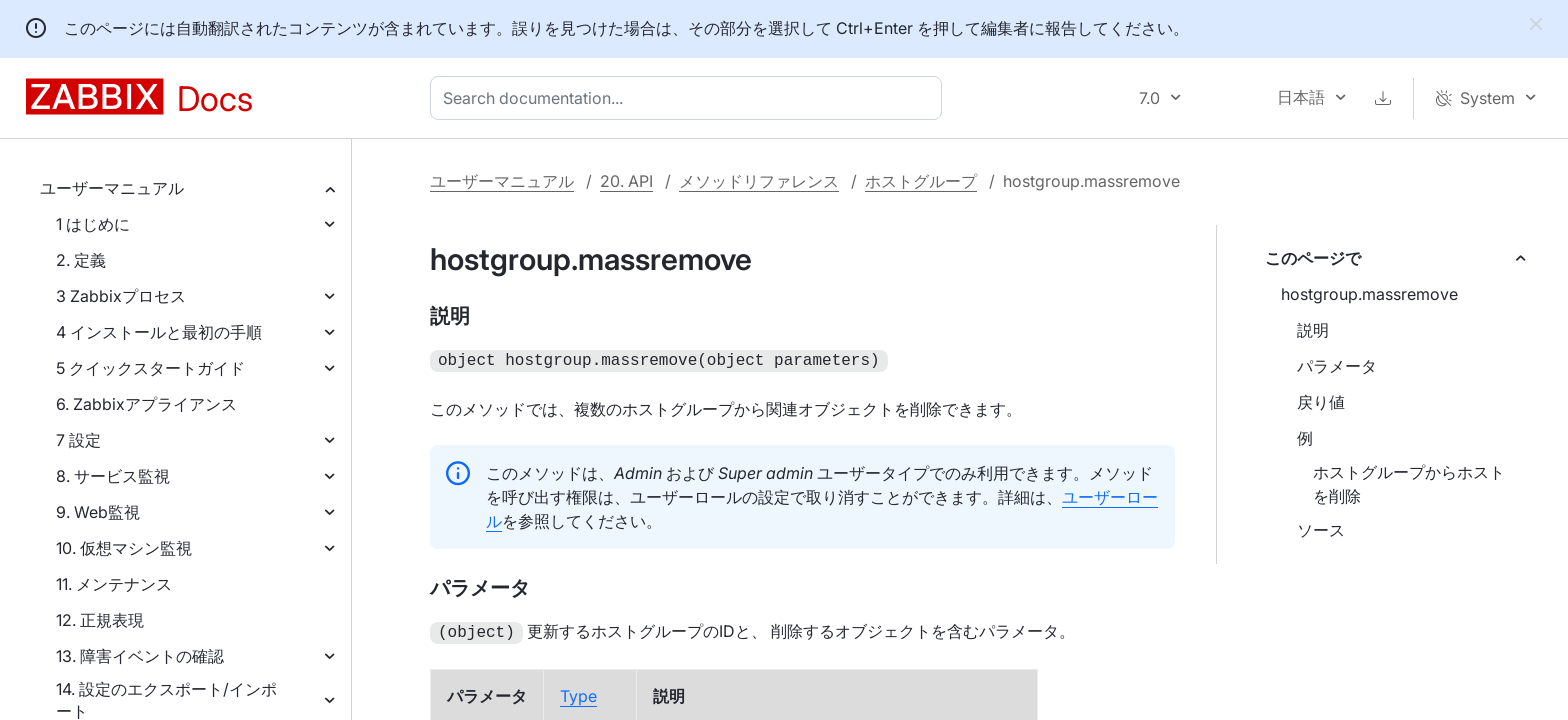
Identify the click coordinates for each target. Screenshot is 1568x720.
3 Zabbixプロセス (121, 296)
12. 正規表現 (100, 620)
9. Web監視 (98, 512)
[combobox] (690, 98)
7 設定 (78, 440)
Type (578, 692)
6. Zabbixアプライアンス (146, 404)
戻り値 (1321, 402)
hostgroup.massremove (1369, 294)
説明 (1313, 330)
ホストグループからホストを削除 (1409, 484)
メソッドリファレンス (759, 181)
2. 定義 (81, 260)
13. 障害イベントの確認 (140, 656)
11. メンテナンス (114, 584)
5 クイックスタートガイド (150, 368)
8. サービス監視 (113, 476)
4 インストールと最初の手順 (159, 332)
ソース (1321, 530)
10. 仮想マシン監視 (124, 548)
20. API (626, 181)
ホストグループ (921, 181)
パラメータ (1337, 366)
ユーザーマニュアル (112, 188)
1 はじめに (93, 224)
